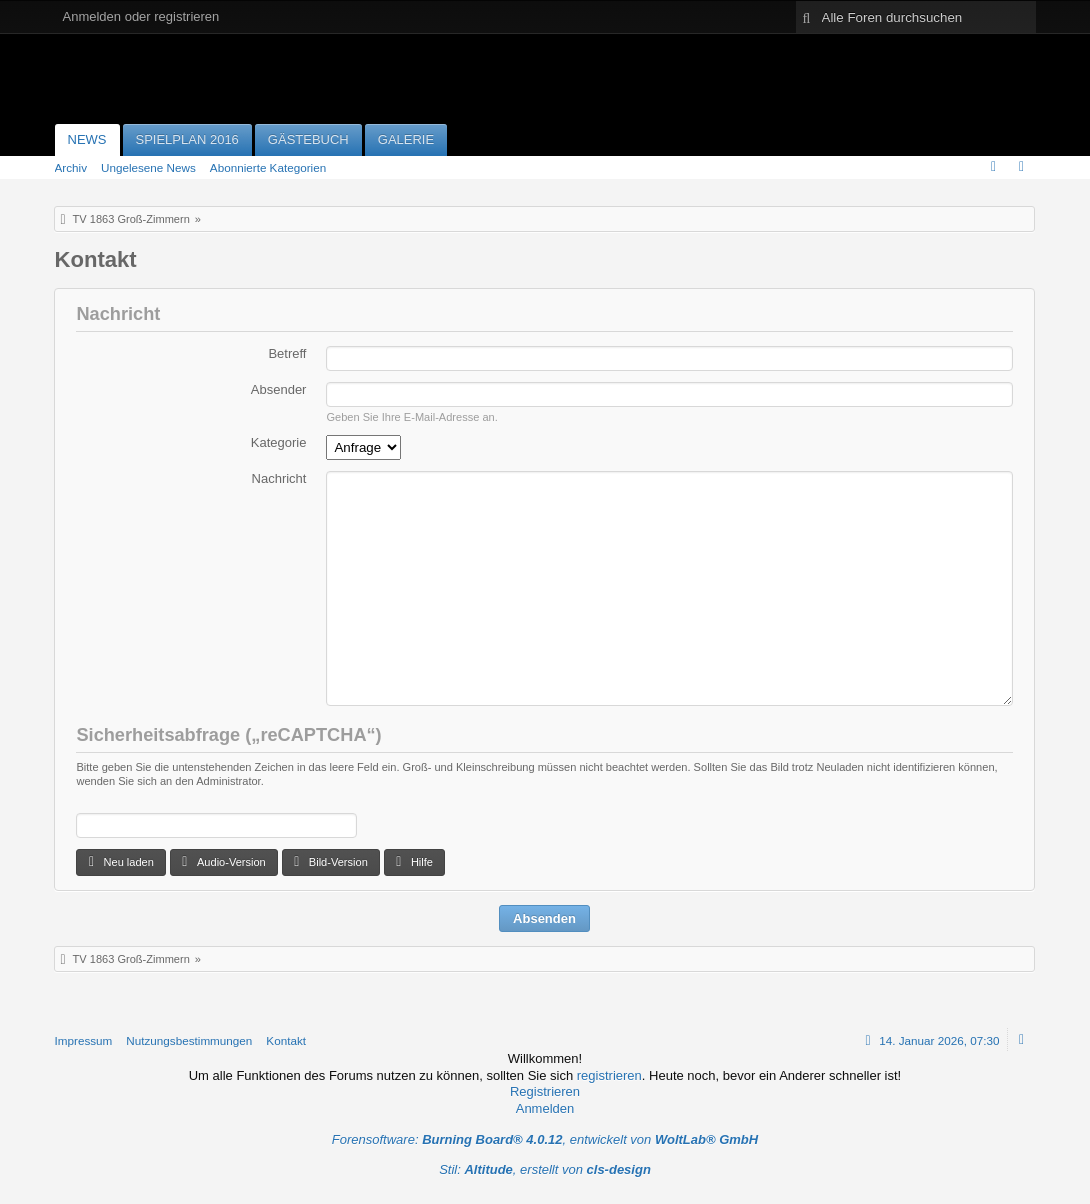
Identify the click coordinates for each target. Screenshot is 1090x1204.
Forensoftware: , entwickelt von (545, 1139)
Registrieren (545, 1091)
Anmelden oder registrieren (141, 16)
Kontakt (286, 1040)
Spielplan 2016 (187, 139)
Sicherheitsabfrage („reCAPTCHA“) (228, 735)
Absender (279, 389)
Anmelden (545, 1108)
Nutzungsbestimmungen (189, 1040)
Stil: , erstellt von (545, 1169)
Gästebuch (308, 139)
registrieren (609, 1075)
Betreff (287, 353)
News (87, 139)
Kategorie (279, 442)
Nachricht (279, 478)
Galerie (406, 139)
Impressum (84, 1040)
